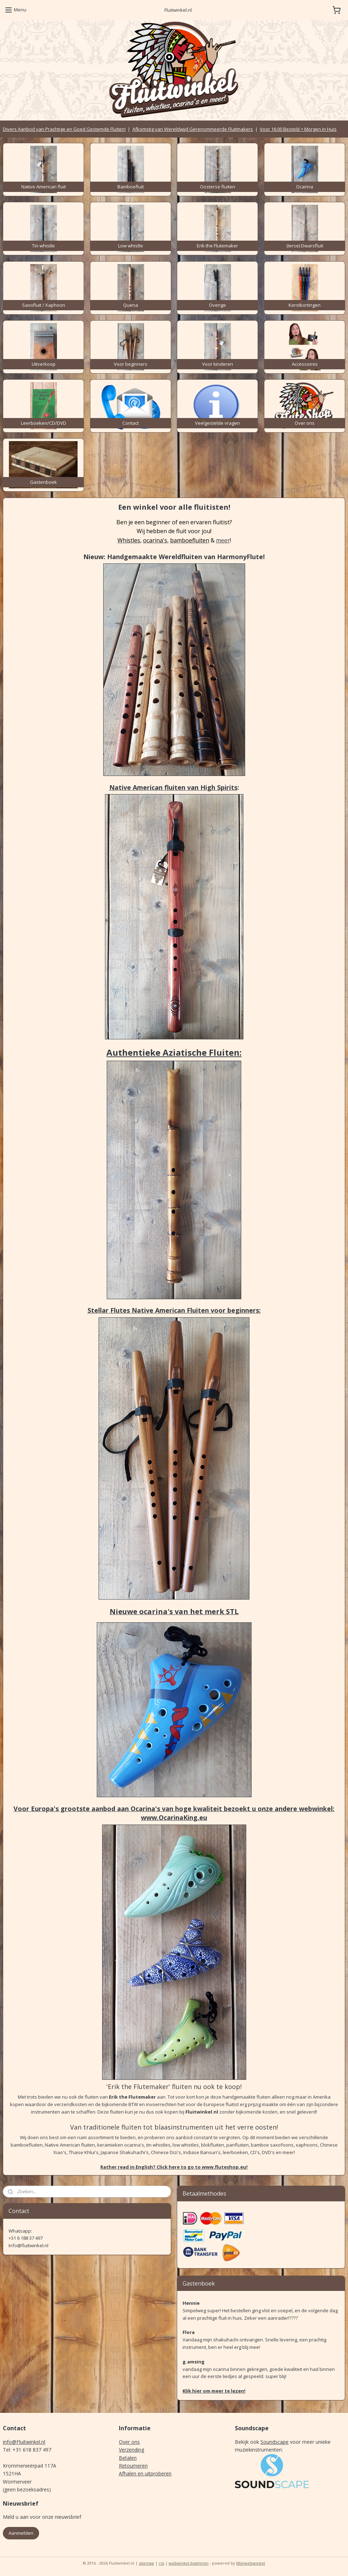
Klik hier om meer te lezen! (214, 2391)
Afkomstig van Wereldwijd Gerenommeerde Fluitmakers (192, 129)
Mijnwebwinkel (250, 2563)
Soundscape (274, 2441)
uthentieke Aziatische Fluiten (175, 1052)
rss (161, 2563)
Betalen (128, 2457)
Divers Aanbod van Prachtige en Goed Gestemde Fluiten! (64, 129)
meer (223, 540)
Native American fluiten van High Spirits (173, 787)
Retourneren (133, 2465)
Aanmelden (21, 2533)
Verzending (131, 2449)
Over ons (129, 2441)
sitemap (146, 2563)
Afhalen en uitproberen (145, 2473)
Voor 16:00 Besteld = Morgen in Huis (298, 129)
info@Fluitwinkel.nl (24, 2441)
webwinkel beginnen (189, 2563)
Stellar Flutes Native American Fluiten (148, 1310)
